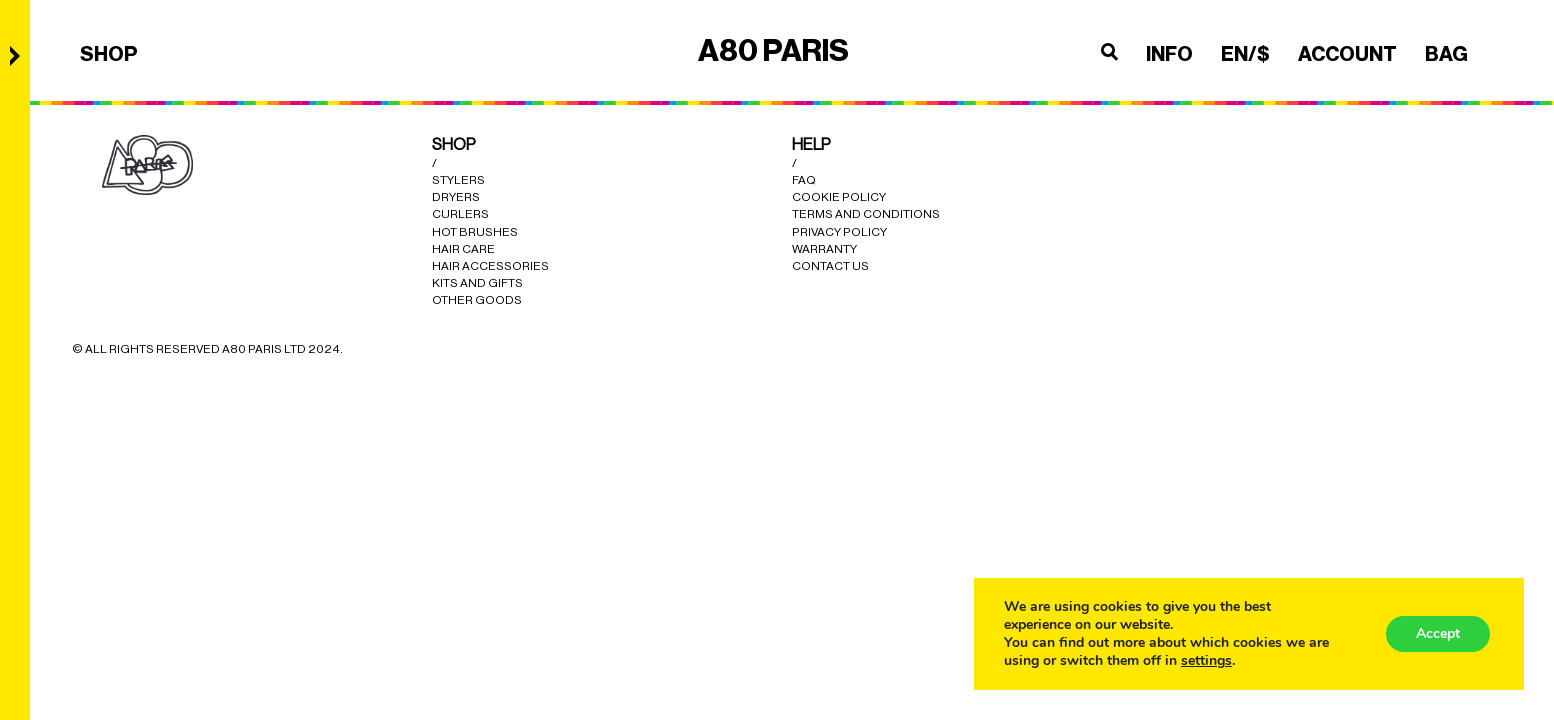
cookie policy (839, 197)
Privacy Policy (839, 232)
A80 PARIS (773, 51)
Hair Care (463, 249)
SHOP (109, 54)
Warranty (824, 249)
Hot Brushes (475, 232)
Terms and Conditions (866, 214)
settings (1206, 661)
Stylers (458, 180)
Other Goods (477, 300)
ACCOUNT (1347, 54)
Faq (804, 180)
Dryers (456, 197)
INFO (1169, 54)
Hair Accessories (490, 266)
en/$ (1245, 54)
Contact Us (830, 266)
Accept (1438, 633)
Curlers (460, 214)
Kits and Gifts (477, 283)
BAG (1446, 54)
